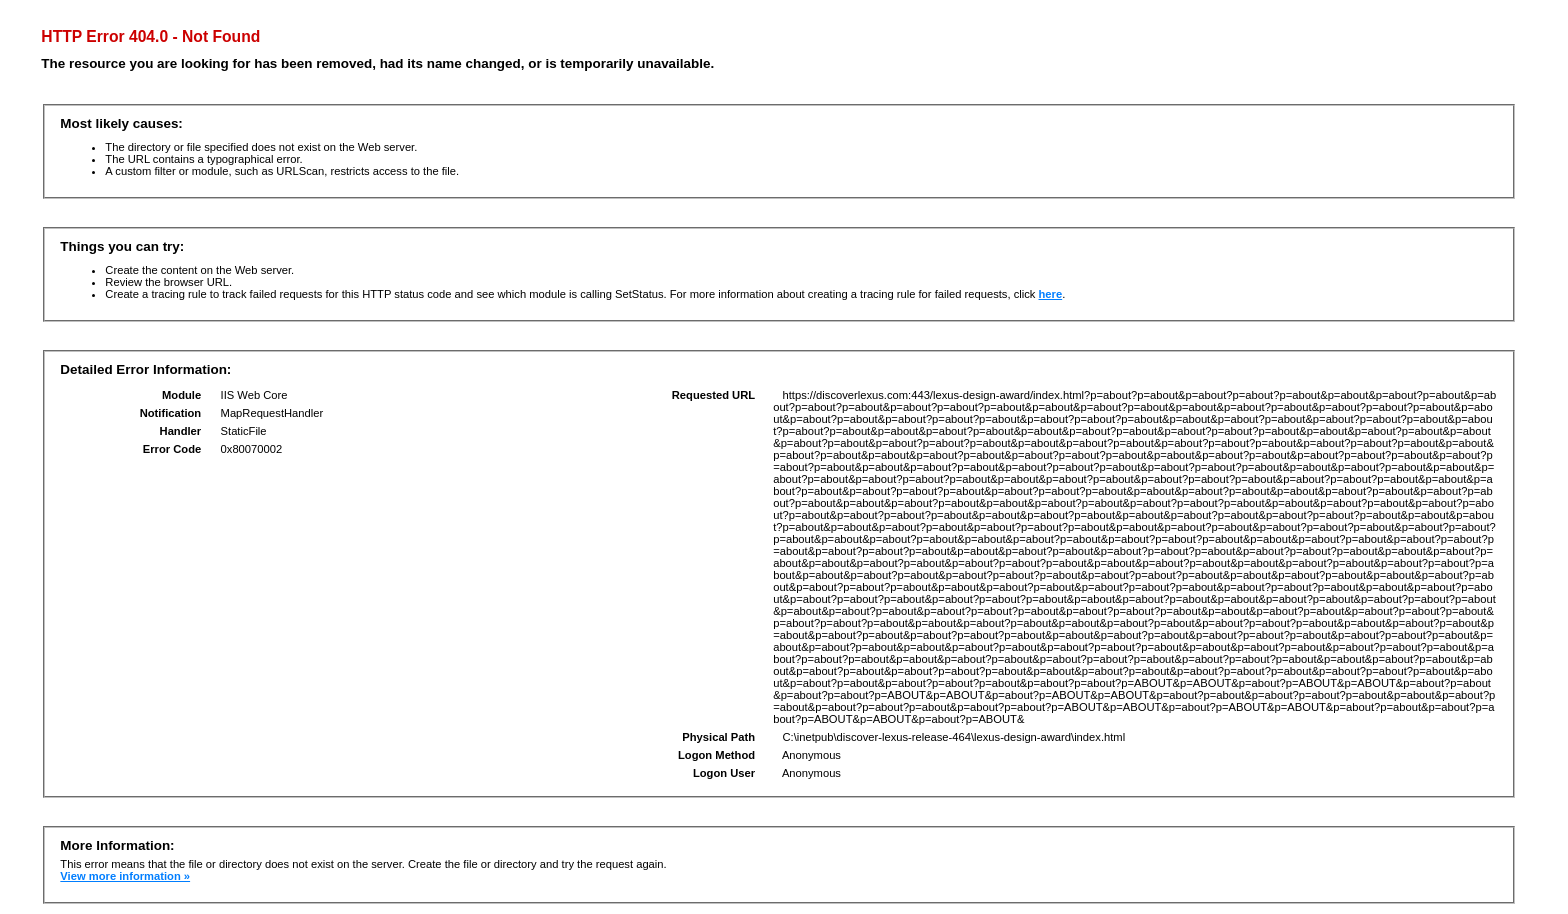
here (1051, 294)
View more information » (125, 876)
